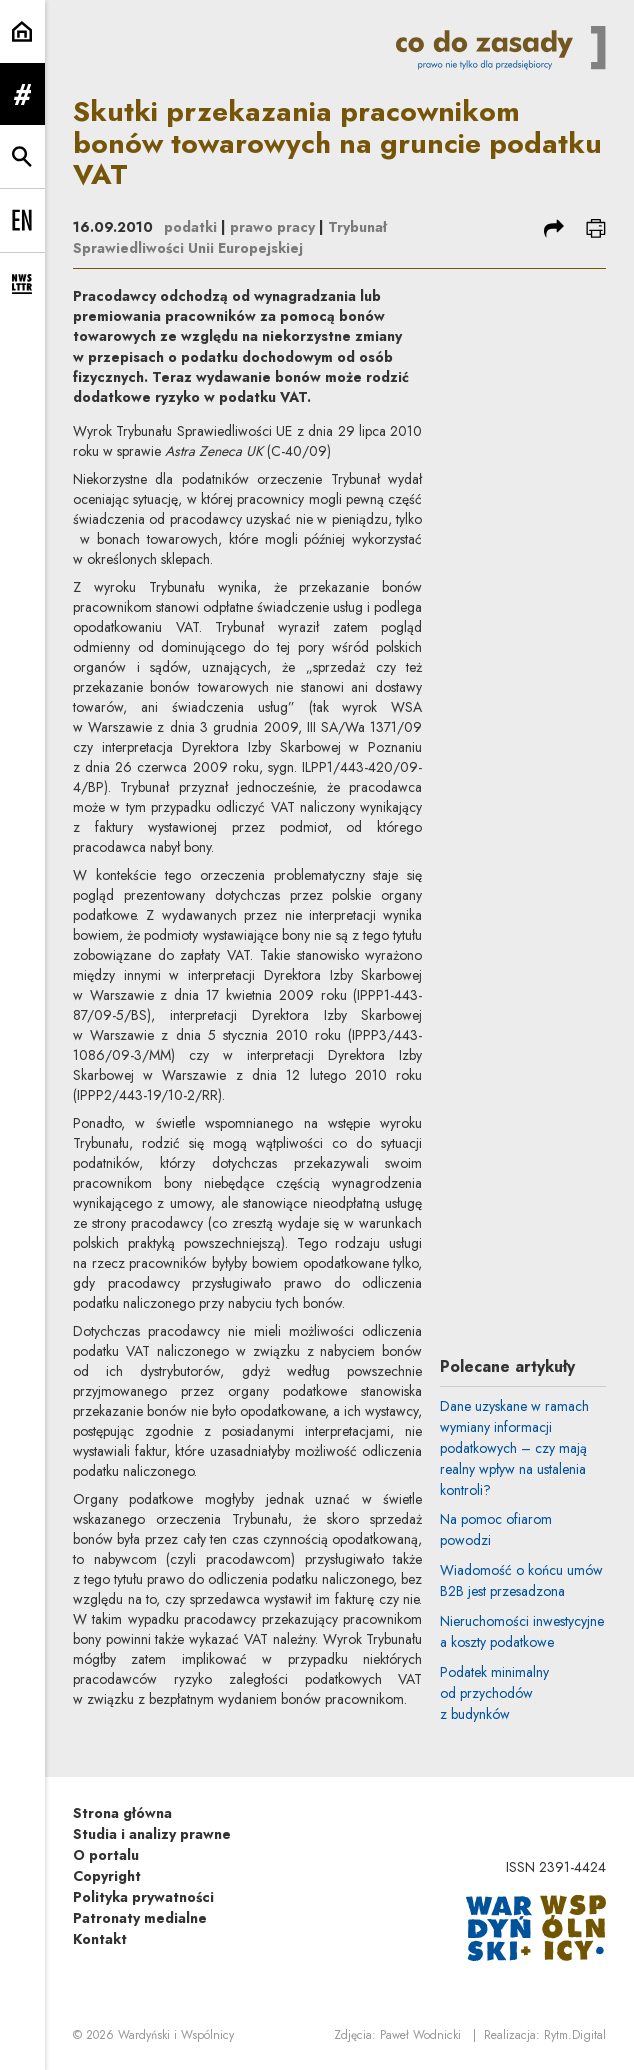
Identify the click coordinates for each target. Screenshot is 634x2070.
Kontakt (100, 1939)
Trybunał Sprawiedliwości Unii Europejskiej (230, 237)
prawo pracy (272, 227)
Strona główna (122, 1813)
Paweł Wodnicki (420, 2035)
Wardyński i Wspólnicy (176, 2035)
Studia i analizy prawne (152, 1834)
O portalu (106, 1855)
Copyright (107, 1876)
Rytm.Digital (575, 2035)
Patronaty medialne (140, 1918)
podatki (190, 227)
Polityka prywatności (143, 1897)
